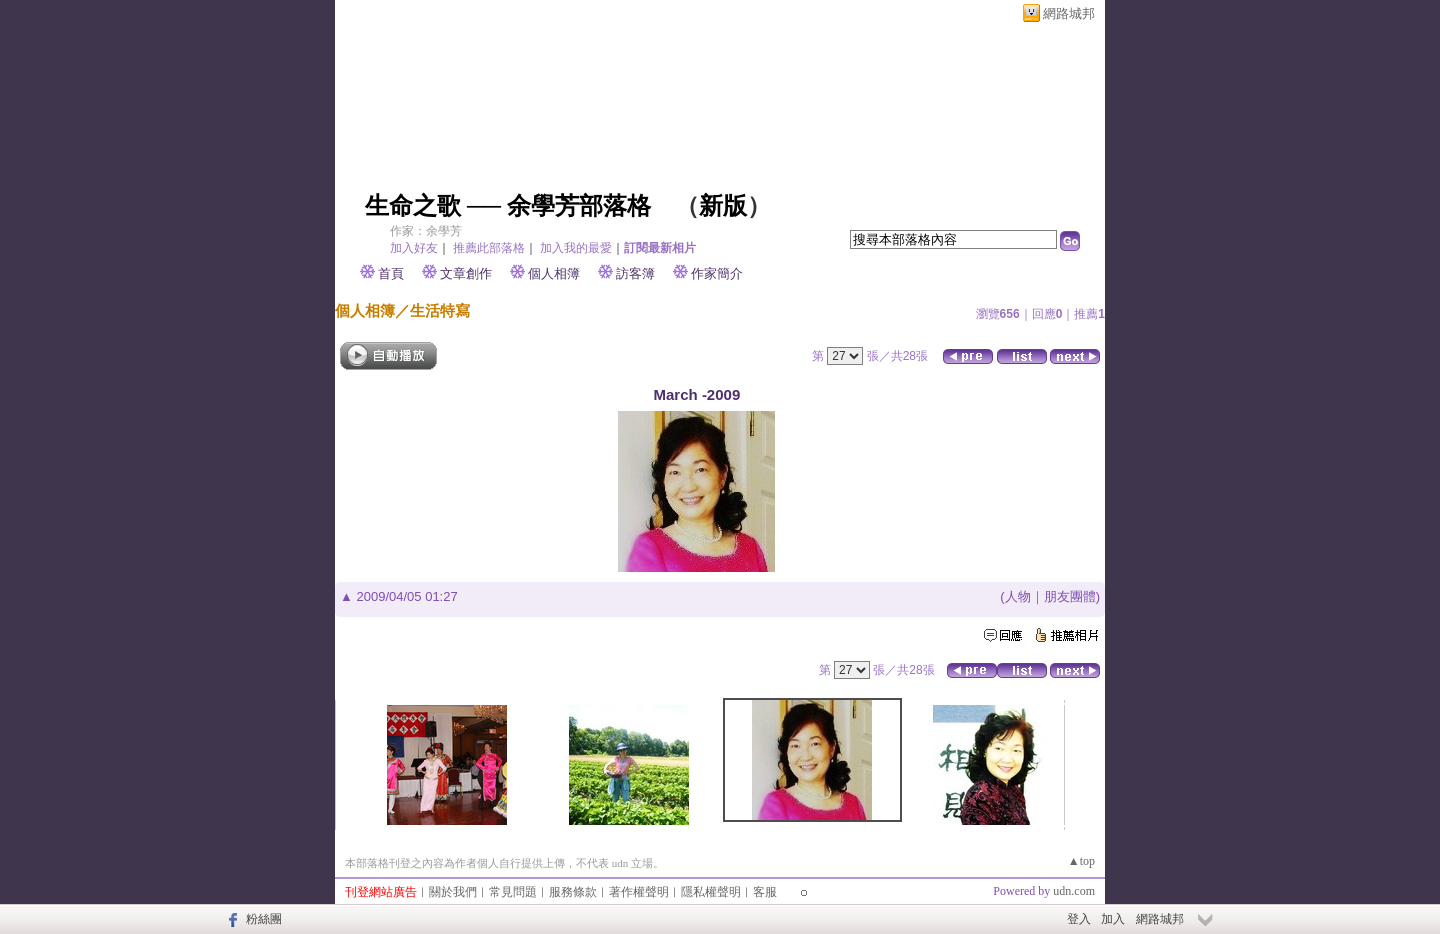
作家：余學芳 (426, 231)
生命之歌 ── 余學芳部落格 (508, 206)
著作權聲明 (639, 892)
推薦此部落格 (489, 248)
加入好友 (414, 248)
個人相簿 (554, 273)
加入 (1113, 919)
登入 (1079, 919)
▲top (1081, 861)
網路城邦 (1069, 13)
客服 (765, 892)
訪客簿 (635, 273)
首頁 (391, 273)
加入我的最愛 (576, 248)
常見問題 (513, 892)
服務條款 (573, 892)
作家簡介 (717, 273)
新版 (723, 206)
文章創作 (466, 273)
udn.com (1074, 891)
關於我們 (453, 892)
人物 (1018, 596)
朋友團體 (1070, 596)
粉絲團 (264, 919)
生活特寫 (440, 310)
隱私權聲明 (711, 892)
